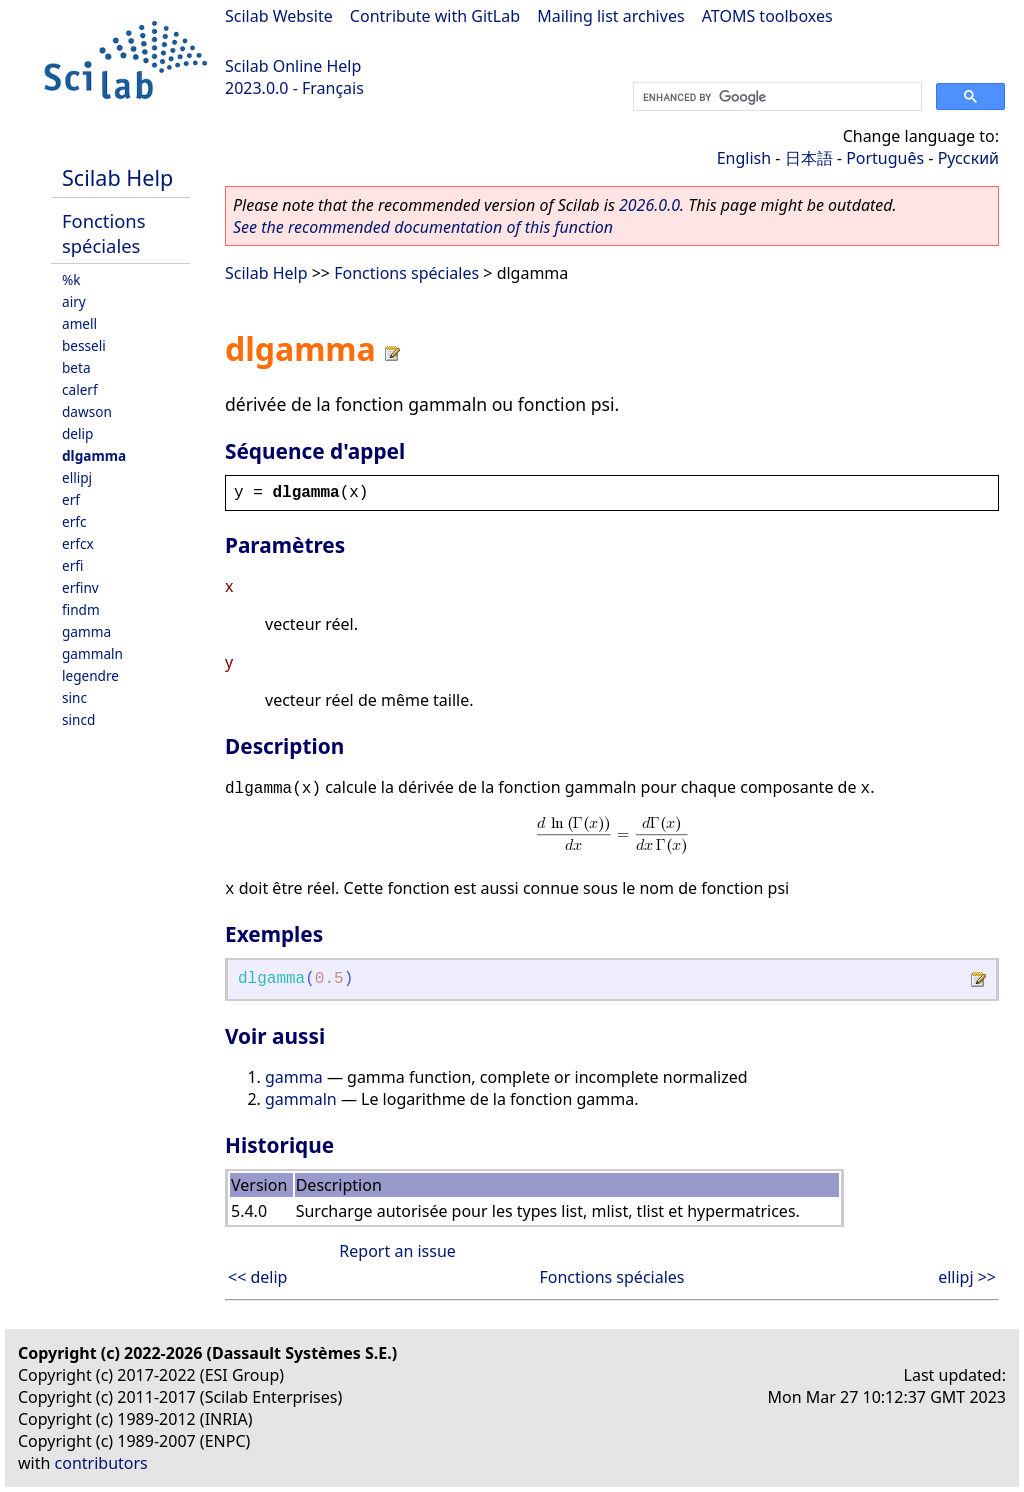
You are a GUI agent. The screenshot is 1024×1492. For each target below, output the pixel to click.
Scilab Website (279, 16)
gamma (86, 631)
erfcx (78, 543)
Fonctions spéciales (104, 233)
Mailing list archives (610, 16)
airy (74, 301)
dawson (87, 411)
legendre (90, 675)
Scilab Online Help (293, 66)
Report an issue (397, 1251)
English (744, 158)
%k (71, 279)
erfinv (80, 587)
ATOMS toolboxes (767, 16)
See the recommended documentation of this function (423, 227)
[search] (775, 97)
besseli (84, 345)
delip (77, 433)
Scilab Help (117, 177)
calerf (80, 389)
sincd (78, 719)
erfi (72, 565)
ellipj (77, 477)
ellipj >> (967, 1277)
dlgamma (94, 455)
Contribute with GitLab (435, 16)
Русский (968, 158)
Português (885, 158)
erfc (74, 521)
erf (71, 499)
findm (81, 609)
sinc (74, 697)
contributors (101, 1463)
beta (76, 367)
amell (79, 323)
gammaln (92, 653)
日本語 (809, 158)
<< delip (257, 1277)
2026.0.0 (649, 205)
